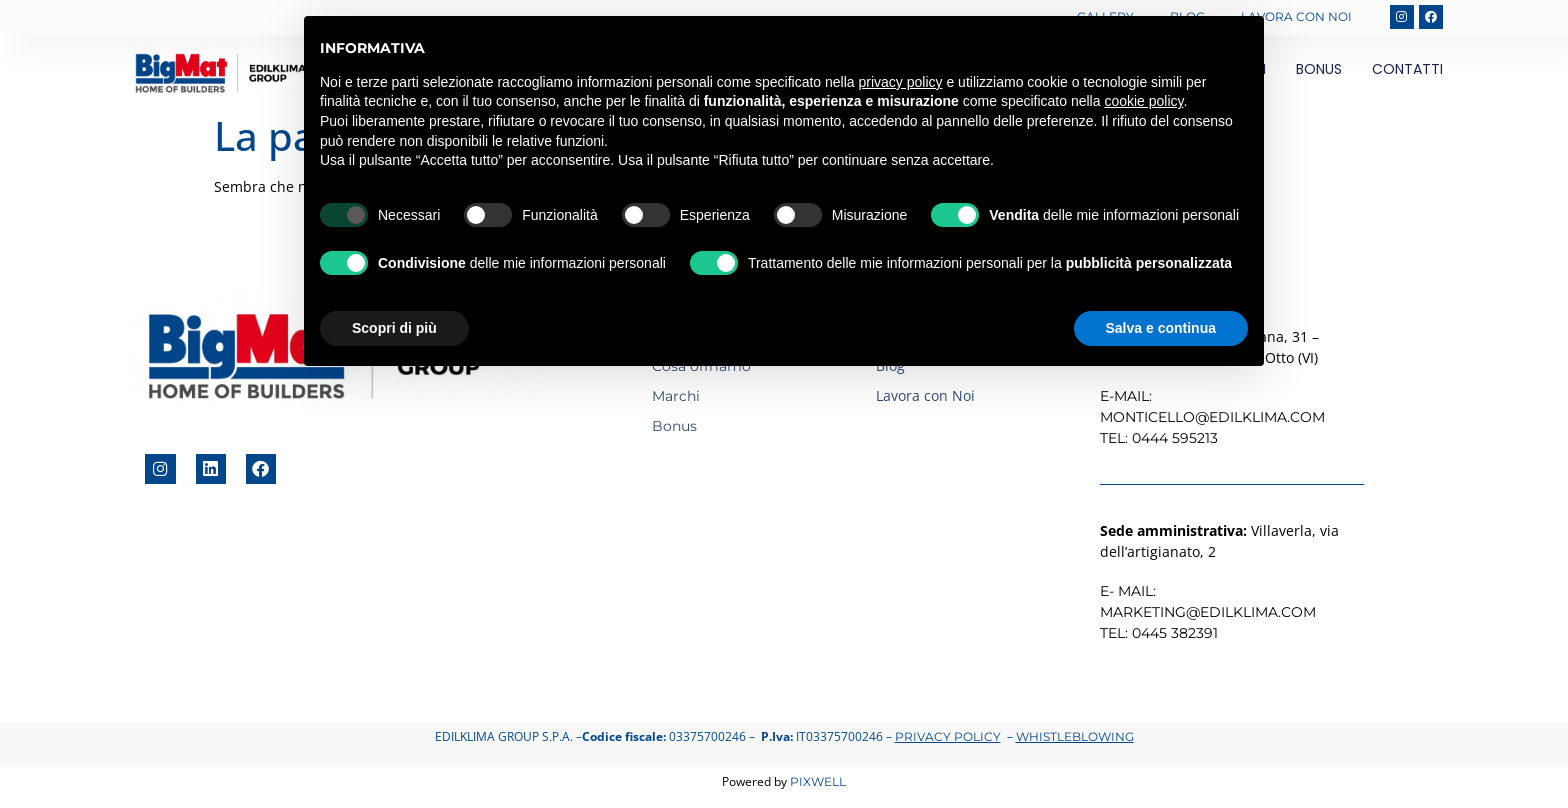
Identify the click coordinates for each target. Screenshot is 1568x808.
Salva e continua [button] (1161, 328)
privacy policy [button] (901, 82)
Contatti (1407, 65)
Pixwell (818, 777)
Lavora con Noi (1294, 14)
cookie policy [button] (1143, 101)
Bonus (1319, 65)
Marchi (676, 392)
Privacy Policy (948, 732)
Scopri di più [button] (394, 328)
